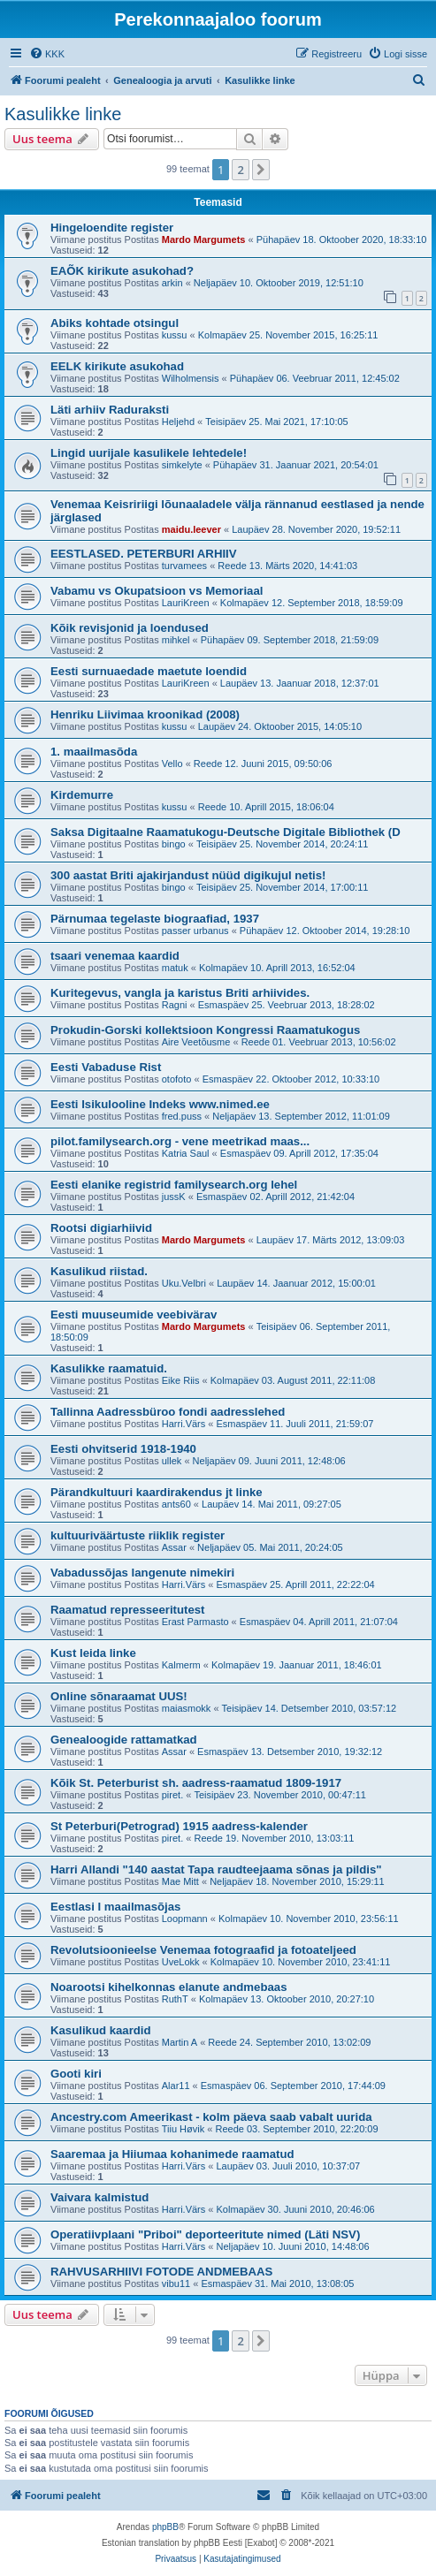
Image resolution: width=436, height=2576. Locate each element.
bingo (174, 844)
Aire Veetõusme (196, 1042)
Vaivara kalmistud (99, 2197)
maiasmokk (186, 1708)
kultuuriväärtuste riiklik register (137, 1535)
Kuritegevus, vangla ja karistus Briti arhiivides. (180, 992)
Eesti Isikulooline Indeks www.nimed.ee (160, 1104)
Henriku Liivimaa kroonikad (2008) (145, 714)
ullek (172, 1460)
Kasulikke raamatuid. (108, 1368)
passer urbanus (195, 930)
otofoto (177, 1079)
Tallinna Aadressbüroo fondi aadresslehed (167, 1411)
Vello (172, 763)
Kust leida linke (93, 1653)
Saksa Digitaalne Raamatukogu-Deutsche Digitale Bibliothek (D (225, 832)
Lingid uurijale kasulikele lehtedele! (148, 453)
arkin (172, 282)
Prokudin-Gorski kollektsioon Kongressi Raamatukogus (205, 1030)
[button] (261, 169)
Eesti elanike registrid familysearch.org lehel (173, 1184)
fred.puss (182, 1116)
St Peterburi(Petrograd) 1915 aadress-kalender (179, 1826)
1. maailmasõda (93, 751)
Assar (174, 1547)
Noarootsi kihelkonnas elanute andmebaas (168, 1987)
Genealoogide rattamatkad (123, 1739)
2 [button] (240, 170)
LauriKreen (186, 602)
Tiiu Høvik (183, 2129)
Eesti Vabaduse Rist (105, 1067)
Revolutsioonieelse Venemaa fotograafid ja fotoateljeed (203, 1950)
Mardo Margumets (204, 239)
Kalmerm (181, 1665)
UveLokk (181, 1962)
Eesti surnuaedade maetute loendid (148, 671)
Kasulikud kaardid (100, 2030)
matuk (175, 967)
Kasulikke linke (62, 114)
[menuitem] (47, 54)
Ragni (174, 1004)
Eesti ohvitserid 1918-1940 (123, 1448)
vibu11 (176, 2283)
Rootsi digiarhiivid (101, 1228)
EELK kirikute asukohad (117, 366)
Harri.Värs (184, 1423)
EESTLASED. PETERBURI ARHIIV (143, 553)
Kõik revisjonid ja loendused (129, 628)
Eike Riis (181, 1380)
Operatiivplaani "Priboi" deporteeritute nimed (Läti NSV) (205, 2234)
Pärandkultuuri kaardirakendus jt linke (156, 1492)
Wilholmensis (190, 378)
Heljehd (178, 421)
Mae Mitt (180, 1881)
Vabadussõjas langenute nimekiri (142, 1572)
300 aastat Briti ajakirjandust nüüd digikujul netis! (187, 875)
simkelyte (182, 465)
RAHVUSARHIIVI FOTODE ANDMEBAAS (161, 2271)
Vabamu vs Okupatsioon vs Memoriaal (156, 590)
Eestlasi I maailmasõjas (115, 1906)
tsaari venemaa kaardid (115, 955)
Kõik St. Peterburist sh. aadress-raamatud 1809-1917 (195, 1783)
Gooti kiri (76, 2073)
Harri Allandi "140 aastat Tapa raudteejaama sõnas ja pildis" (216, 1869)
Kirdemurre (81, 795)
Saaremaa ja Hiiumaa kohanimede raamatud (172, 2154)
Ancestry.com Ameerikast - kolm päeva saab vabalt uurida (211, 2117)
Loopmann (185, 1918)
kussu (174, 335)
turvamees (184, 565)
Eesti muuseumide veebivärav (133, 1314)
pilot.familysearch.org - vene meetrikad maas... (180, 1141)
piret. (172, 1795)
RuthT (175, 1999)
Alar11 (176, 2085)
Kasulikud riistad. (99, 1271)
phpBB (165, 2527)
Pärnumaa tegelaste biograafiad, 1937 (154, 918)
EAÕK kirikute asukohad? (122, 270)
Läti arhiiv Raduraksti (109, 409)
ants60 (176, 1504)
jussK (174, 1196)
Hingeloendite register (111, 227)
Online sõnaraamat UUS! (118, 1696)
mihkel (176, 640)
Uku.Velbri (184, 1283)
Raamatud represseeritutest (127, 1609)
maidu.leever (191, 529)
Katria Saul (186, 1153)
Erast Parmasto (195, 1621)
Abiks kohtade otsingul (114, 323)
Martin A (179, 2042)
